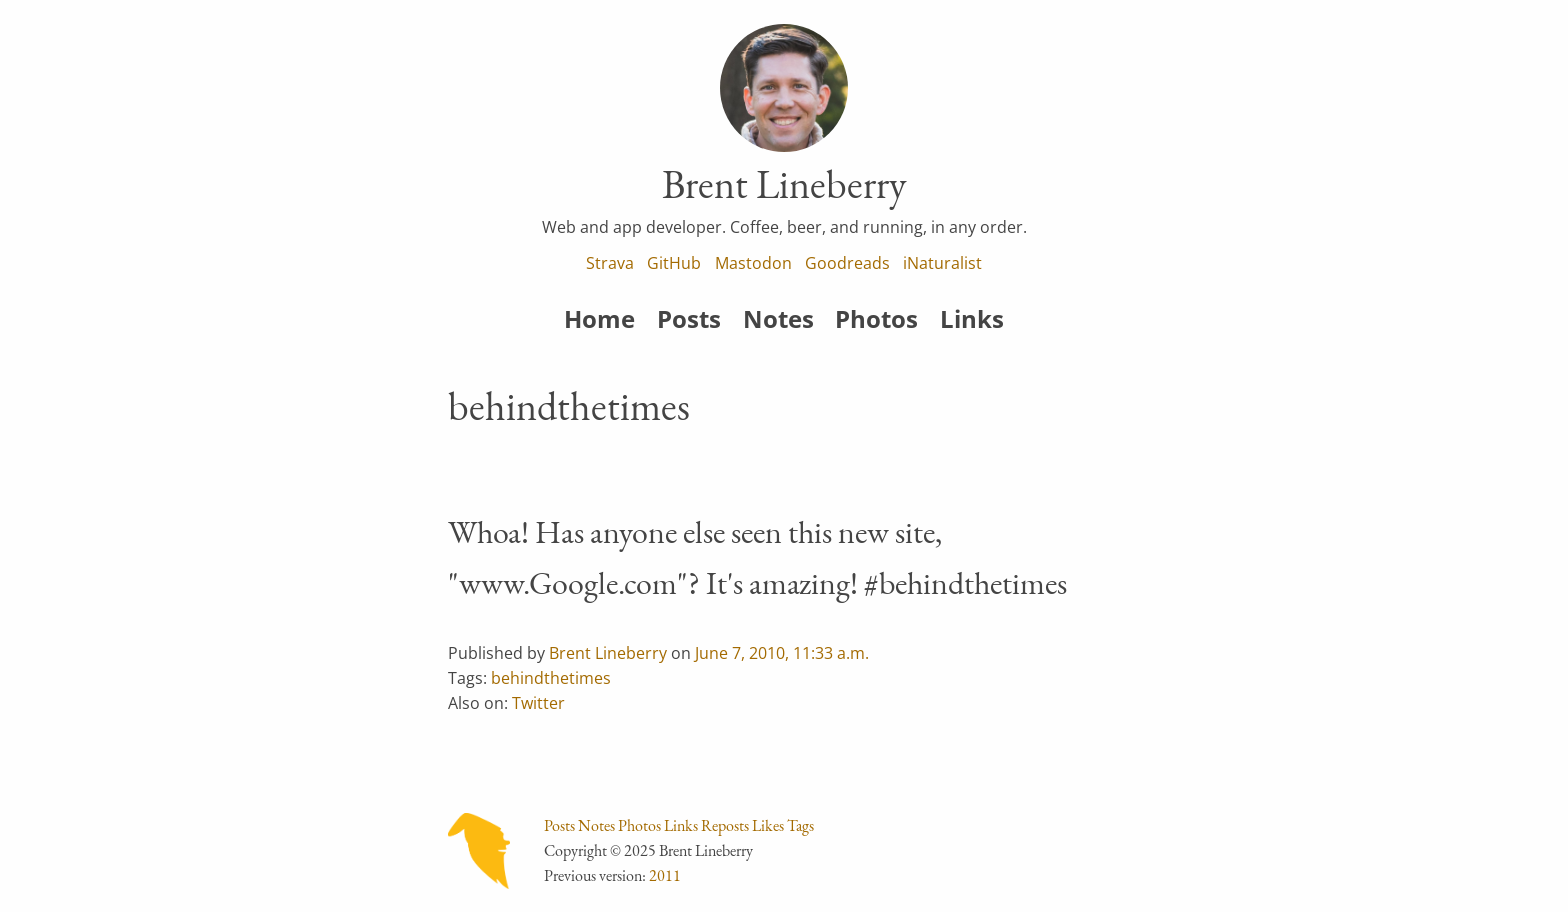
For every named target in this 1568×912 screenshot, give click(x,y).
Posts (689, 318)
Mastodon (753, 263)
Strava (610, 263)
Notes (778, 318)
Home (599, 318)
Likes (768, 825)
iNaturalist (942, 263)
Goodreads (847, 263)
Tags (800, 825)
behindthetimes (551, 678)
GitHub (674, 263)
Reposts (725, 825)
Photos (876, 318)
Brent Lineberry (608, 653)
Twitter (538, 703)
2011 (665, 875)
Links (972, 318)
